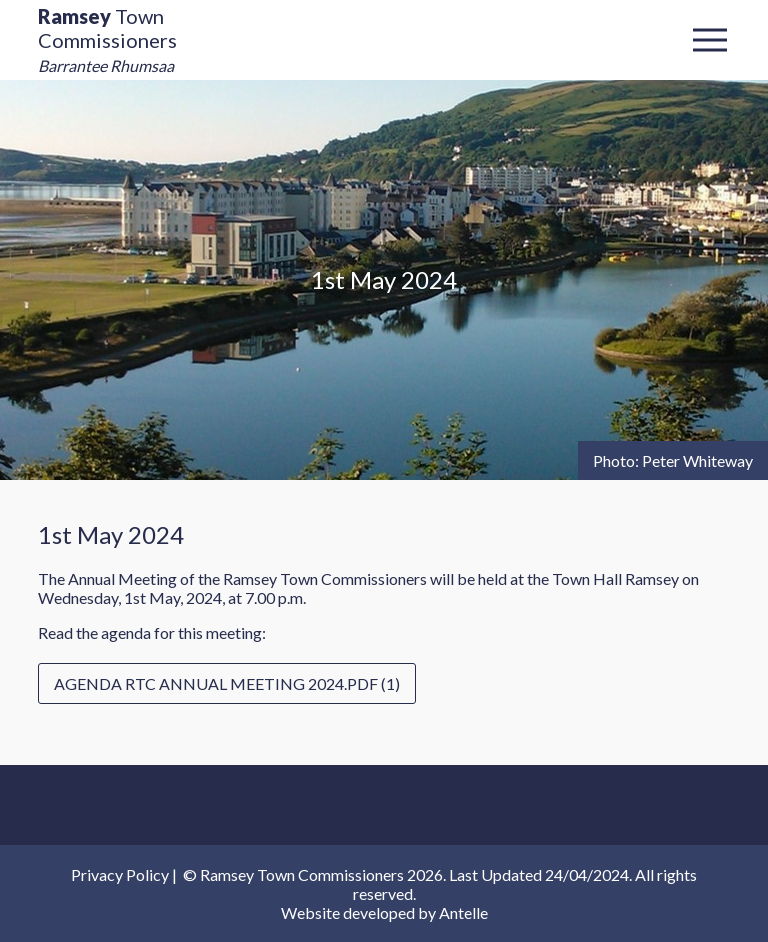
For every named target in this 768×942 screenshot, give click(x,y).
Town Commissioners (107, 39)
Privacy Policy (120, 874)
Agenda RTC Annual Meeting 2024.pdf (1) (227, 683)
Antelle (463, 912)
